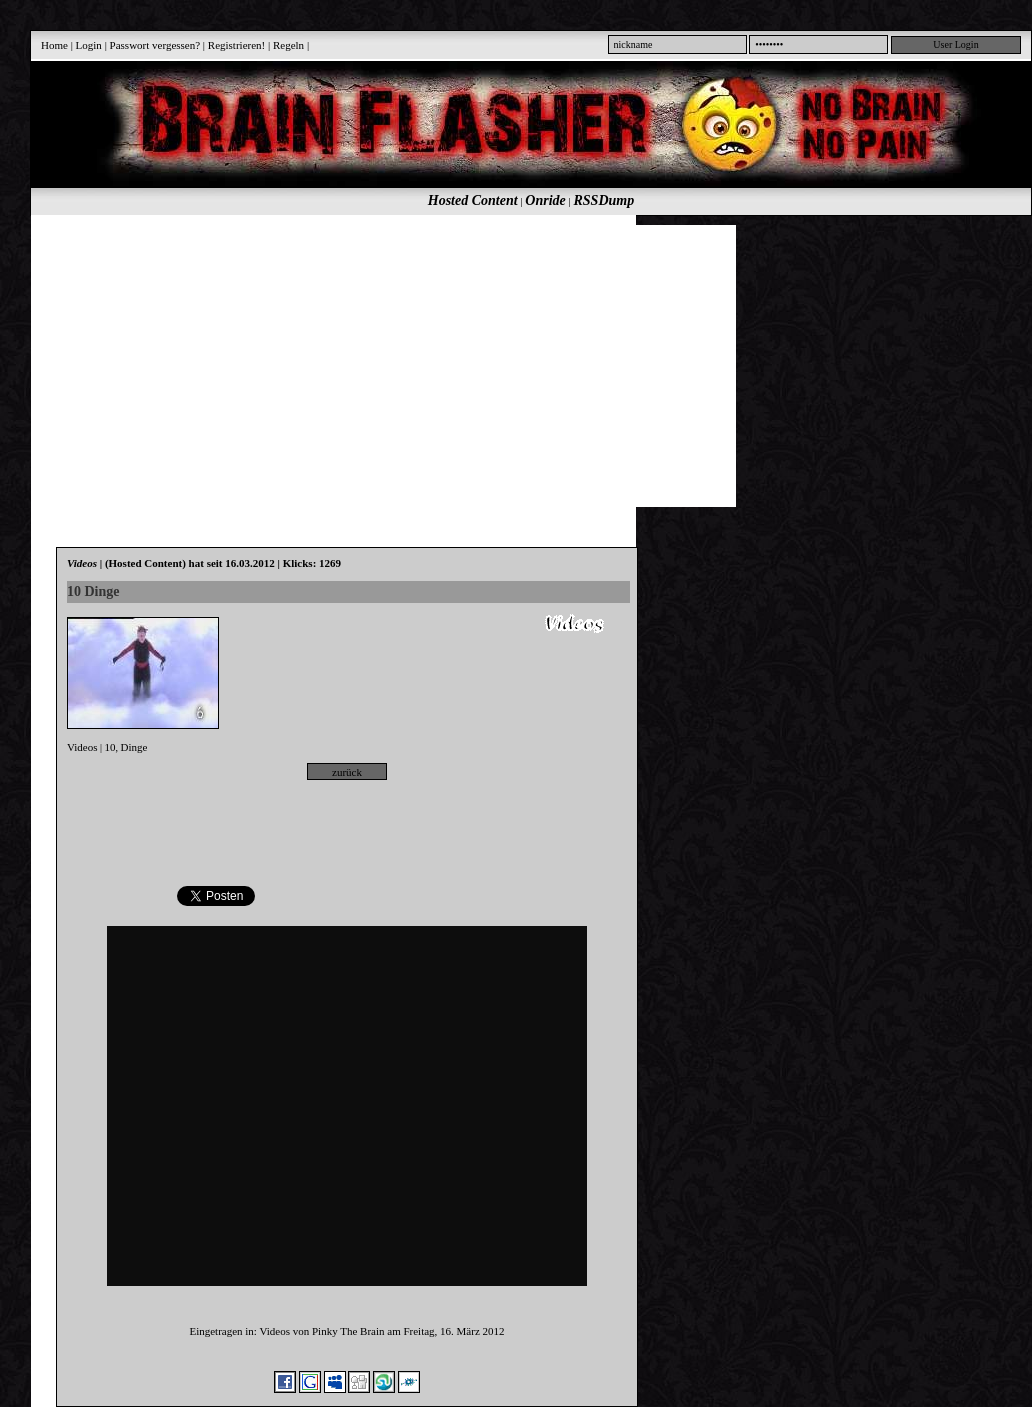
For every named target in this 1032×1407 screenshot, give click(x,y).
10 (110, 747)
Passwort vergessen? (155, 45)
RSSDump (604, 200)
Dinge (134, 747)
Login (89, 45)
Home (54, 45)
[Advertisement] (462, 365)
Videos (82, 747)
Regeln (288, 45)
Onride (545, 200)
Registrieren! (236, 45)
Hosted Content (473, 200)
